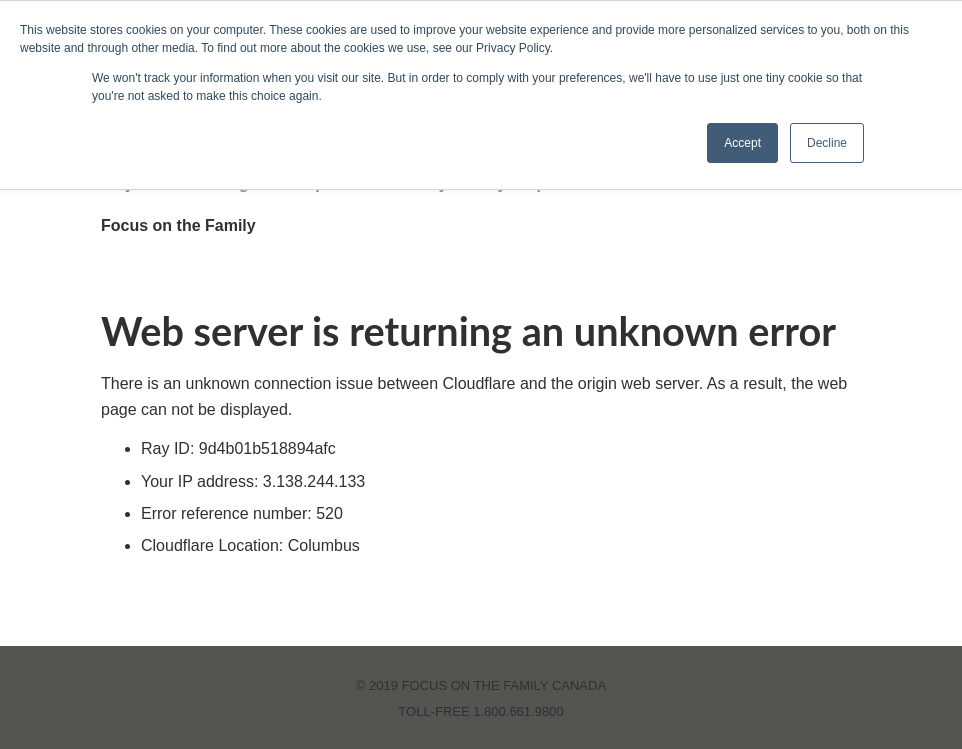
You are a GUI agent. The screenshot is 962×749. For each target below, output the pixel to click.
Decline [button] (827, 143)
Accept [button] (742, 143)
